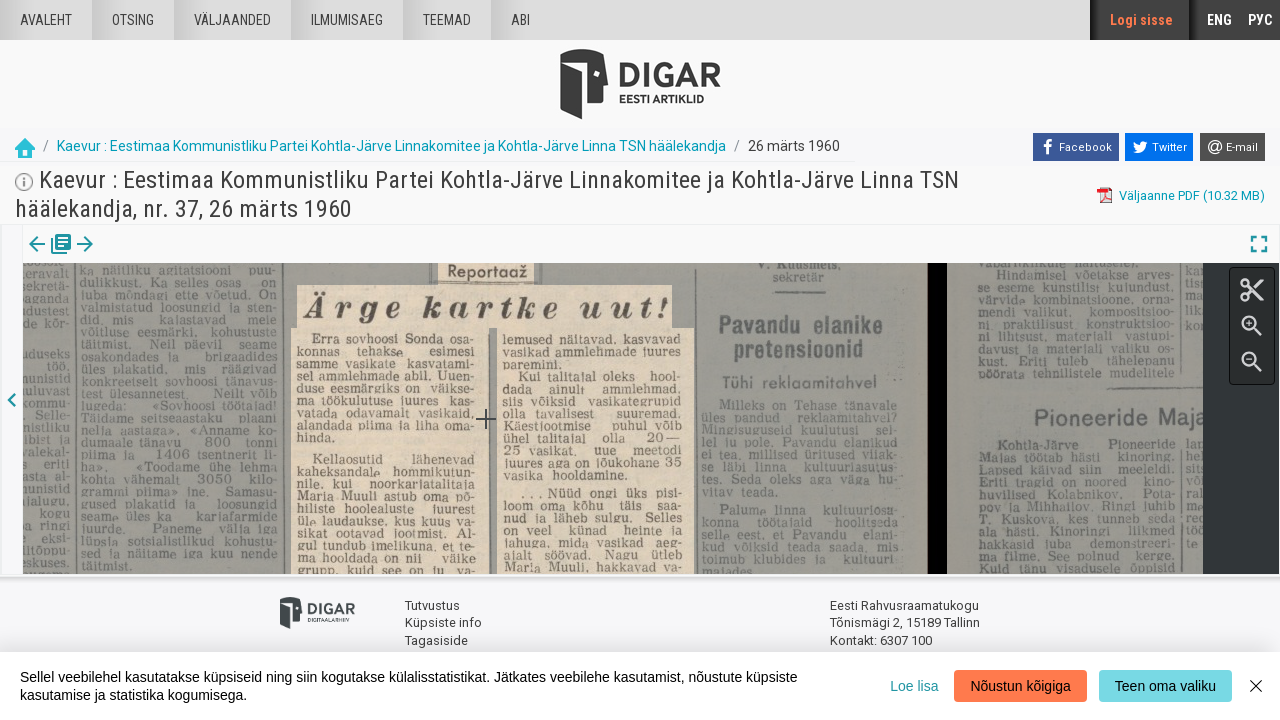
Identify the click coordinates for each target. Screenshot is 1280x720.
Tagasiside (436, 640)
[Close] (1256, 686)
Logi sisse (1141, 20)
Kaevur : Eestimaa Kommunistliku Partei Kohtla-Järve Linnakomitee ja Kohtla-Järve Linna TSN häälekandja (391, 146)
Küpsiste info (443, 622)
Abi (520, 20)
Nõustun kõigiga (1020, 686)
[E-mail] (1232, 147)
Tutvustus (432, 605)
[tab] (50, 258)
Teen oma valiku (1165, 686)
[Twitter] (1159, 147)
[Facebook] (1076, 147)
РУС (1260, 20)
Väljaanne (50, 258)
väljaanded (232, 20)
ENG (1219, 20)
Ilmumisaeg (347, 20)
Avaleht (46, 20)
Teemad (447, 20)
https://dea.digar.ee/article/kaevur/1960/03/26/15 (166, 313)
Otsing (133, 20)
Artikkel (140, 258)
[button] (171, 258)
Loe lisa (914, 686)
